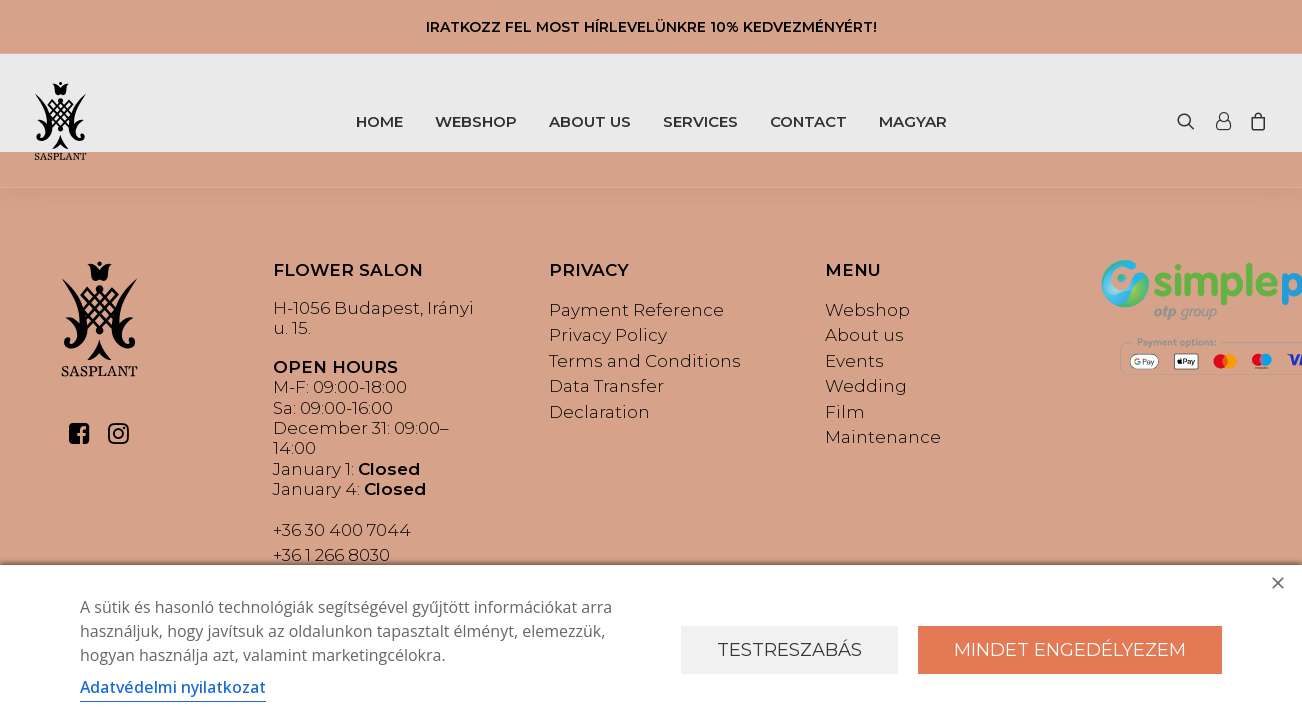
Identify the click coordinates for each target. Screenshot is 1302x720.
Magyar (913, 121)
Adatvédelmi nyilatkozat (173, 687)
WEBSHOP (476, 121)
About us (864, 335)
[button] (1190, 121)
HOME (379, 121)
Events (854, 361)
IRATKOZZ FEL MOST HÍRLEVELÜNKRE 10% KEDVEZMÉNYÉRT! (651, 27)
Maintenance (883, 437)
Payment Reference (636, 310)
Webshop (867, 310)
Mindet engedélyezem (1070, 650)
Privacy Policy (608, 335)
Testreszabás (789, 650)
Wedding (866, 386)
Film (845, 412)
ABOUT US (590, 121)
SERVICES (700, 121)
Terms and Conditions (645, 361)
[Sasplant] (60, 121)
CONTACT (808, 121)
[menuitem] (379, 121)
